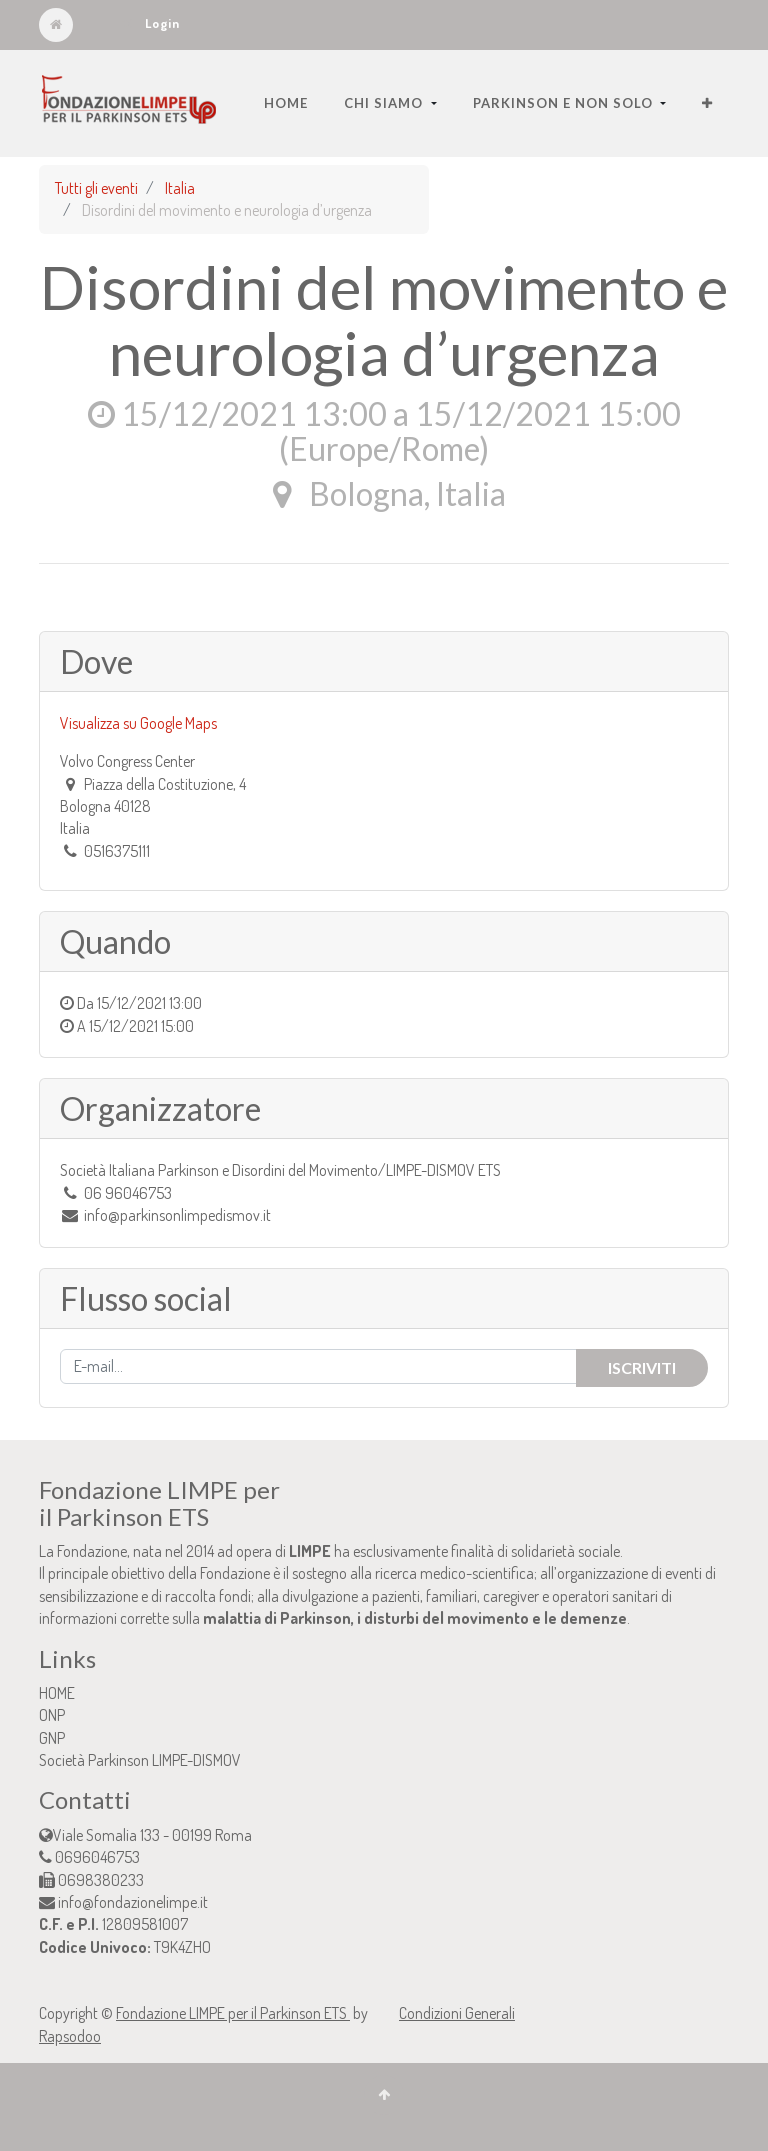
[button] (707, 103)
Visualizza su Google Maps (138, 723)
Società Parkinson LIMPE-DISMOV (140, 1760)
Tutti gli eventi (96, 188)
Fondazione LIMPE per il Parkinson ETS (233, 2013)
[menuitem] (286, 103)
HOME (57, 1693)
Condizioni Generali (457, 2013)
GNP (52, 1738)
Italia (180, 188)
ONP (52, 1715)
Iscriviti (642, 1367)
